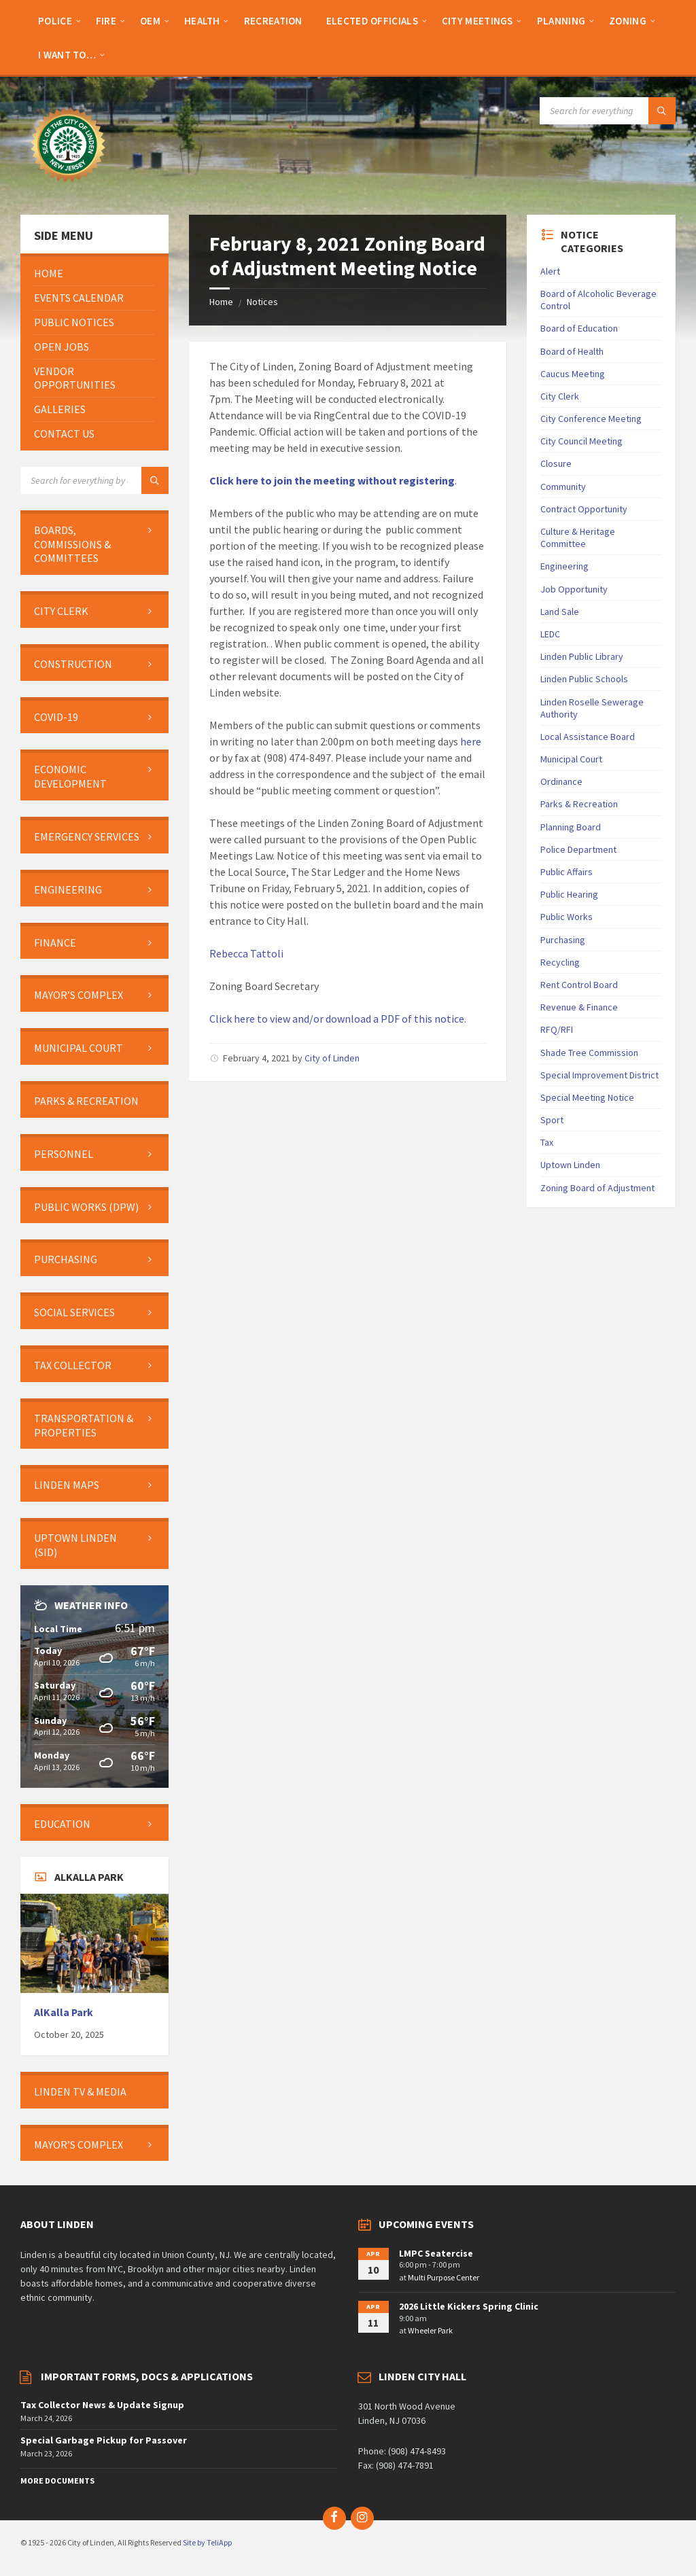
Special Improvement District (599, 1075)
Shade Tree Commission (589, 1052)
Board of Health (572, 351)
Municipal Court (571, 759)
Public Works (566, 917)
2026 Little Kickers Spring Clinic (468, 2306)
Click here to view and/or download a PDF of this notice (336, 1018)
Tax (546, 1142)
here (470, 741)
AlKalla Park (63, 2012)
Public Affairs (566, 872)
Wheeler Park (430, 2330)
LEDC (550, 634)
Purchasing (562, 940)
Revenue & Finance (579, 1007)
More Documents (57, 2480)
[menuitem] (55, 20)
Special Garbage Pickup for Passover (103, 2440)
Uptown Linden (570, 1165)
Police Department (578, 849)
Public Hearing (569, 894)
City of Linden (332, 1058)
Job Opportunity (574, 589)
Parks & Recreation (579, 804)
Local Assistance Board (587, 736)
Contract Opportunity (583, 509)
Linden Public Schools (584, 679)
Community (563, 486)
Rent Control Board (579, 984)
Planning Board (570, 827)
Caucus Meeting (572, 374)
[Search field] (608, 110)
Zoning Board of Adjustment (597, 1188)
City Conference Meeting (591, 418)
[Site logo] (68, 188)
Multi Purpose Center (443, 2277)
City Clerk (559, 396)
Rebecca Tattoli (246, 953)
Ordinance (561, 781)
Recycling (560, 962)
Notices (262, 302)
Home (221, 302)
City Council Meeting (581, 441)
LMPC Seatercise (436, 2253)
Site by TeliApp (207, 2542)
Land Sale (559, 611)
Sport (551, 1120)
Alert (550, 271)
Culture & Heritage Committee (577, 537)
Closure (556, 463)
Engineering (564, 566)
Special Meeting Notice (587, 1097)
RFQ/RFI (556, 1029)
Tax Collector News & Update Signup (102, 2405)
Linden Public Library (581, 656)
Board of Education (579, 328)
